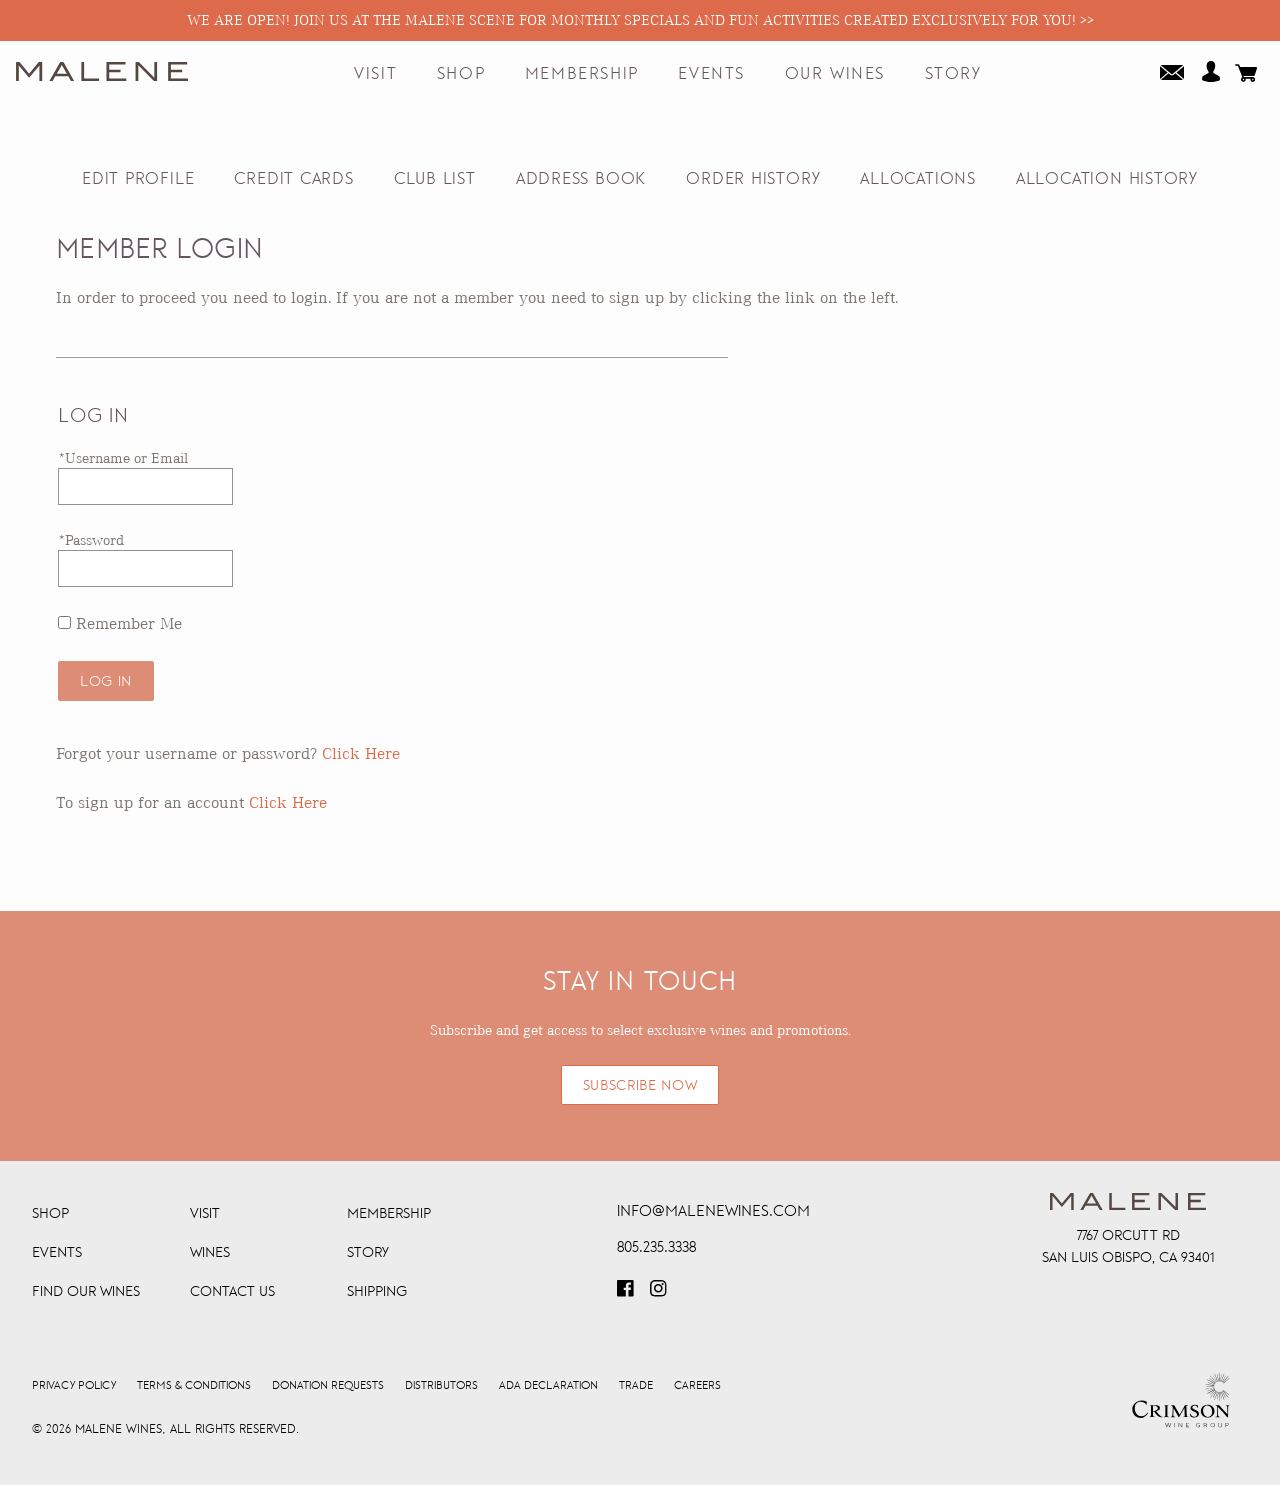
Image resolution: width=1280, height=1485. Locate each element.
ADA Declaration (548, 1385)
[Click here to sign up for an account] (288, 802)
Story (953, 74)
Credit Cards (293, 179)
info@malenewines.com (713, 1210)
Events (711, 74)
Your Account (1211, 71)
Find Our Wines (86, 1291)
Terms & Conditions (194, 1385)
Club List (435, 179)
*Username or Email (123, 458)
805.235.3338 (656, 1246)
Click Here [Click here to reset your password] (361, 753)
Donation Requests (328, 1385)
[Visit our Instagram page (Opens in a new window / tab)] (660, 1295)
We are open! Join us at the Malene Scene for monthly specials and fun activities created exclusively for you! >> (640, 20)
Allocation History (1107, 179)
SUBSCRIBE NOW (640, 1085)
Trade (636, 1385)
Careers (697, 1385)
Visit (375, 74)
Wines (210, 1252)
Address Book (581, 179)
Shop (461, 74)
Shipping (377, 1291)
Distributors (441, 1385)
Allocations (918, 179)
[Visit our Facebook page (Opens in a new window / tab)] (627, 1295)
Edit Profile (138, 179)
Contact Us (232, 1291)
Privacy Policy (74, 1385)
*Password (91, 540)
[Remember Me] (64, 622)
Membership (582, 74)
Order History (753, 179)
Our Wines (835, 74)
